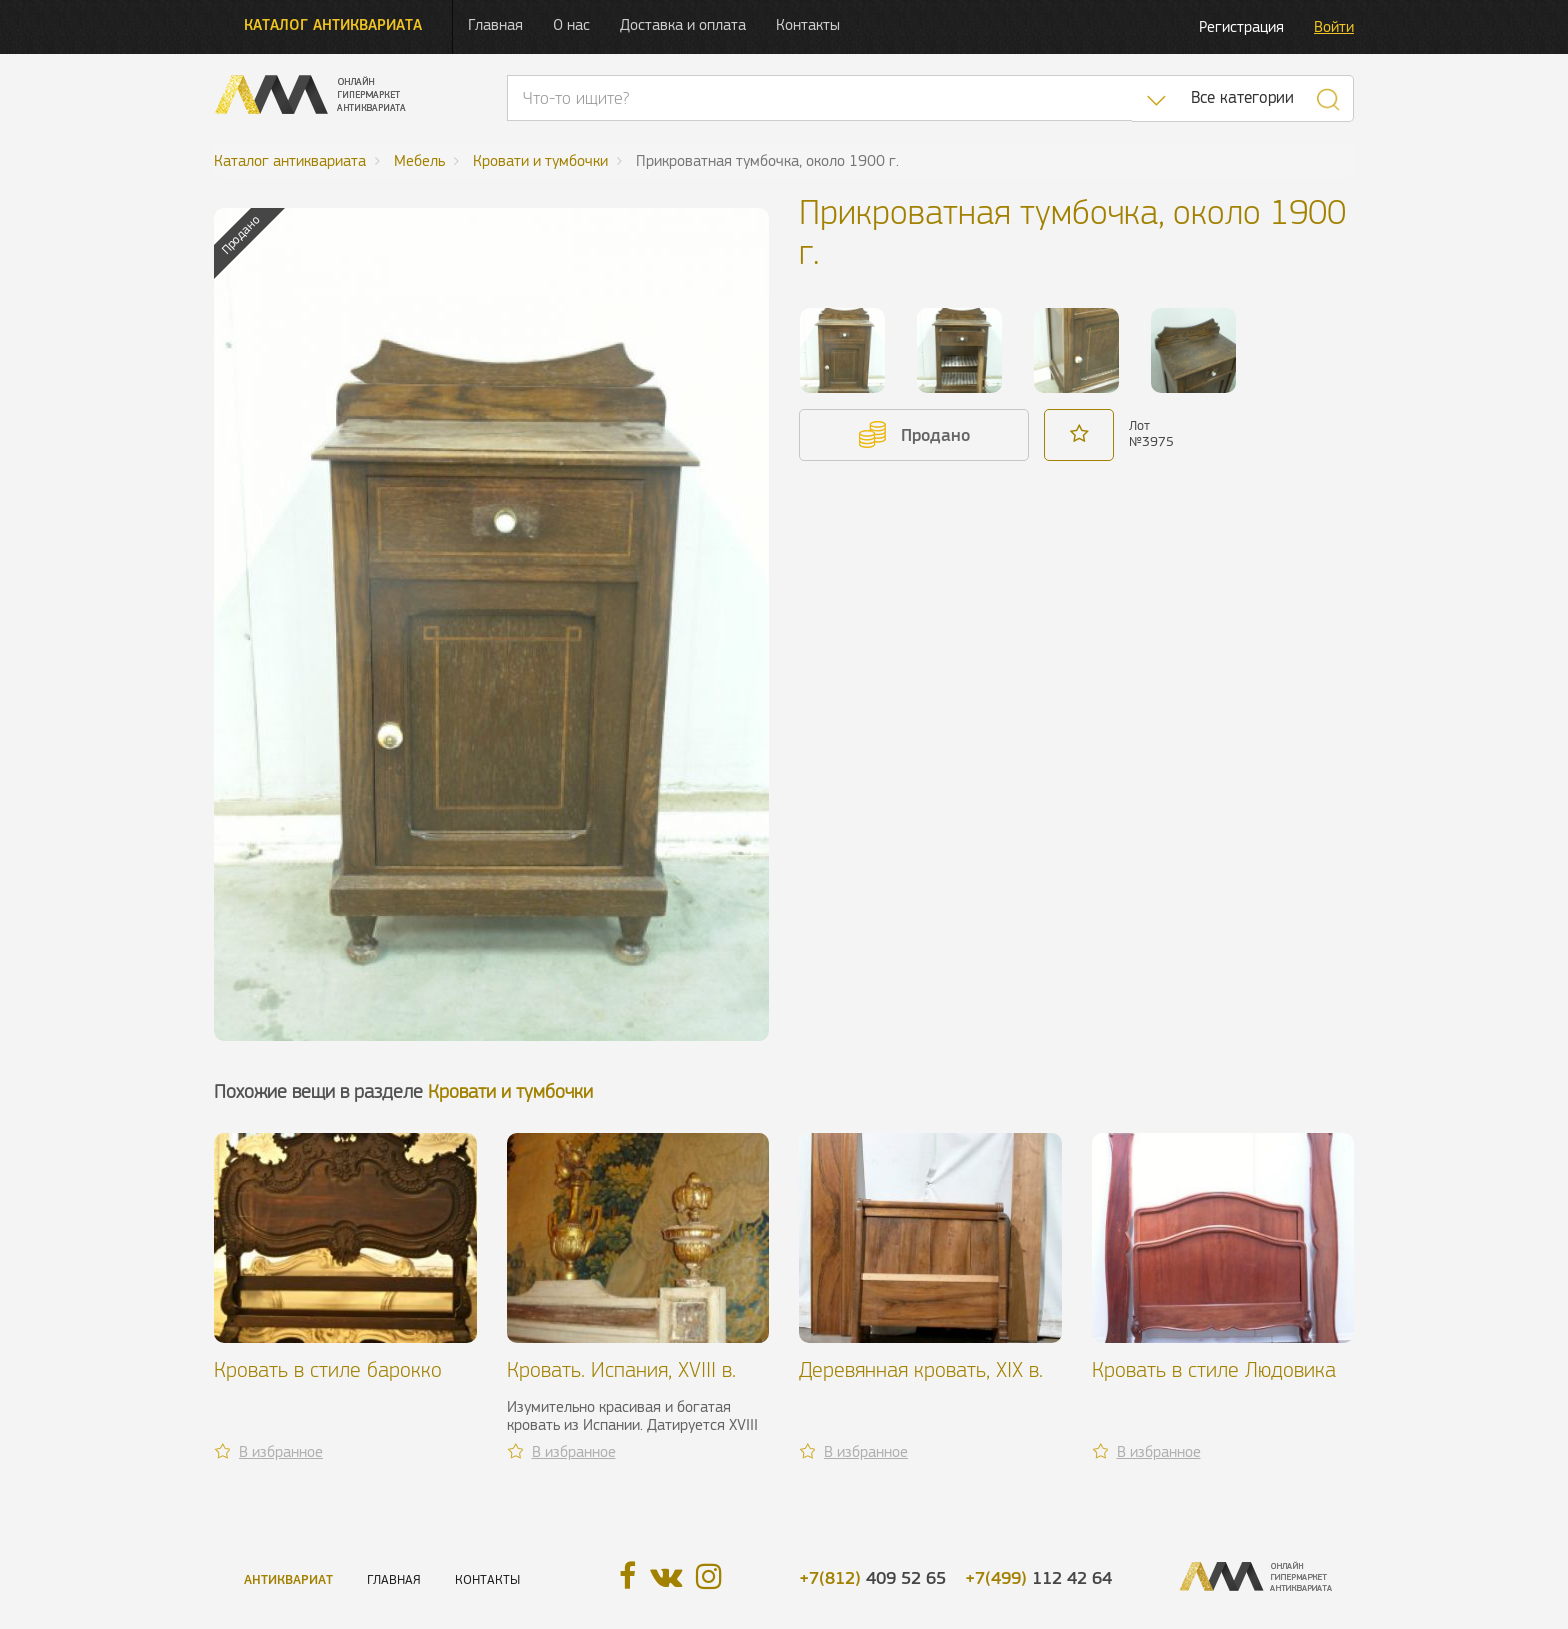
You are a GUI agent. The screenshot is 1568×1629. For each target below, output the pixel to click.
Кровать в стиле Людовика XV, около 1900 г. (1214, 1381)
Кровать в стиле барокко (328, 1369)
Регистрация (1241, 26)
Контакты (808, 24)
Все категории (1242, 97)
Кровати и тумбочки (510, 1091)
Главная (495, 24)
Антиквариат (288, 1579)
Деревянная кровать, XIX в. (921, 1369)
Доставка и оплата (683, 24)
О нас (571, 24)
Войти (1334, 26)
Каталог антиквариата (333, 24)
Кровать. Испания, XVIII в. (621, 1369)
